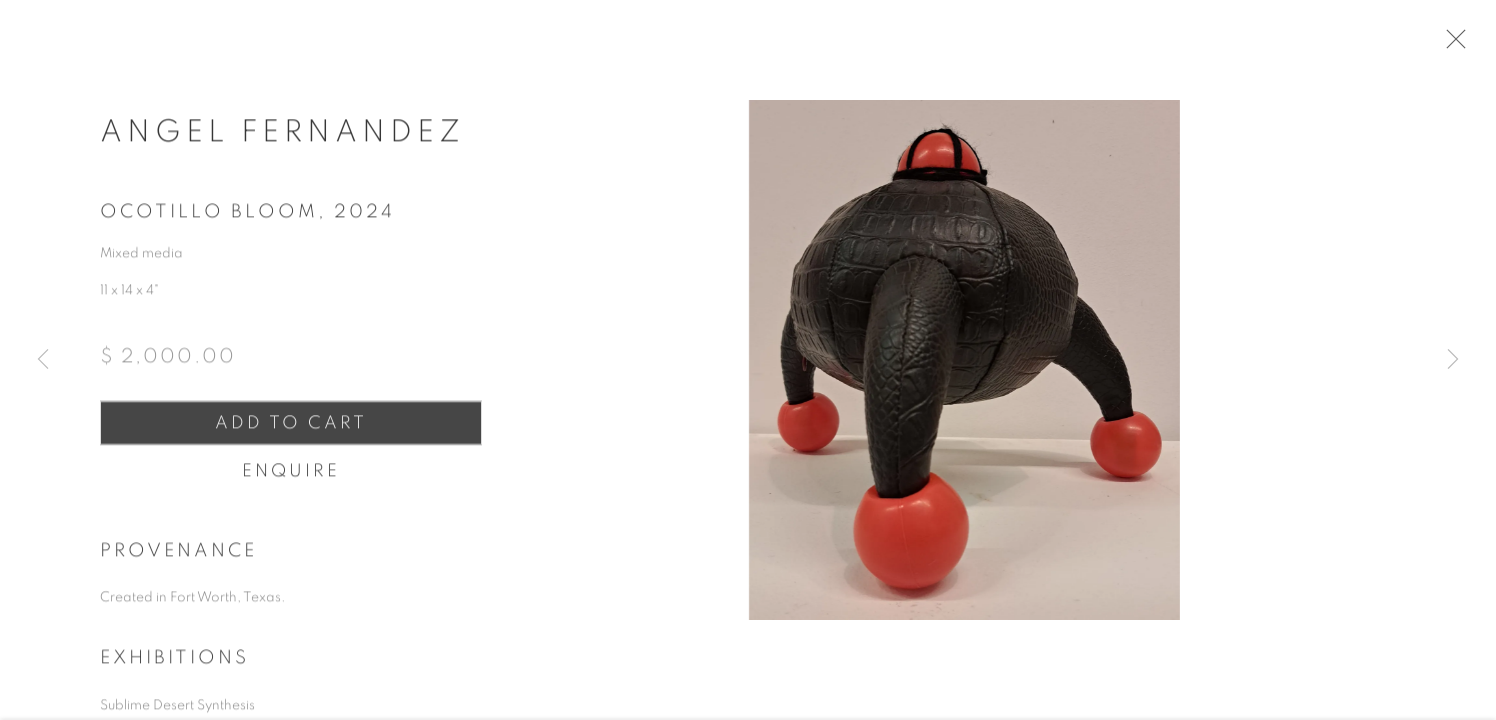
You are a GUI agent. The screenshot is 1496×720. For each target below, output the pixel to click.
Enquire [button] (290, 483)
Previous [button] (43, 360)
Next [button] (1453, 360)
